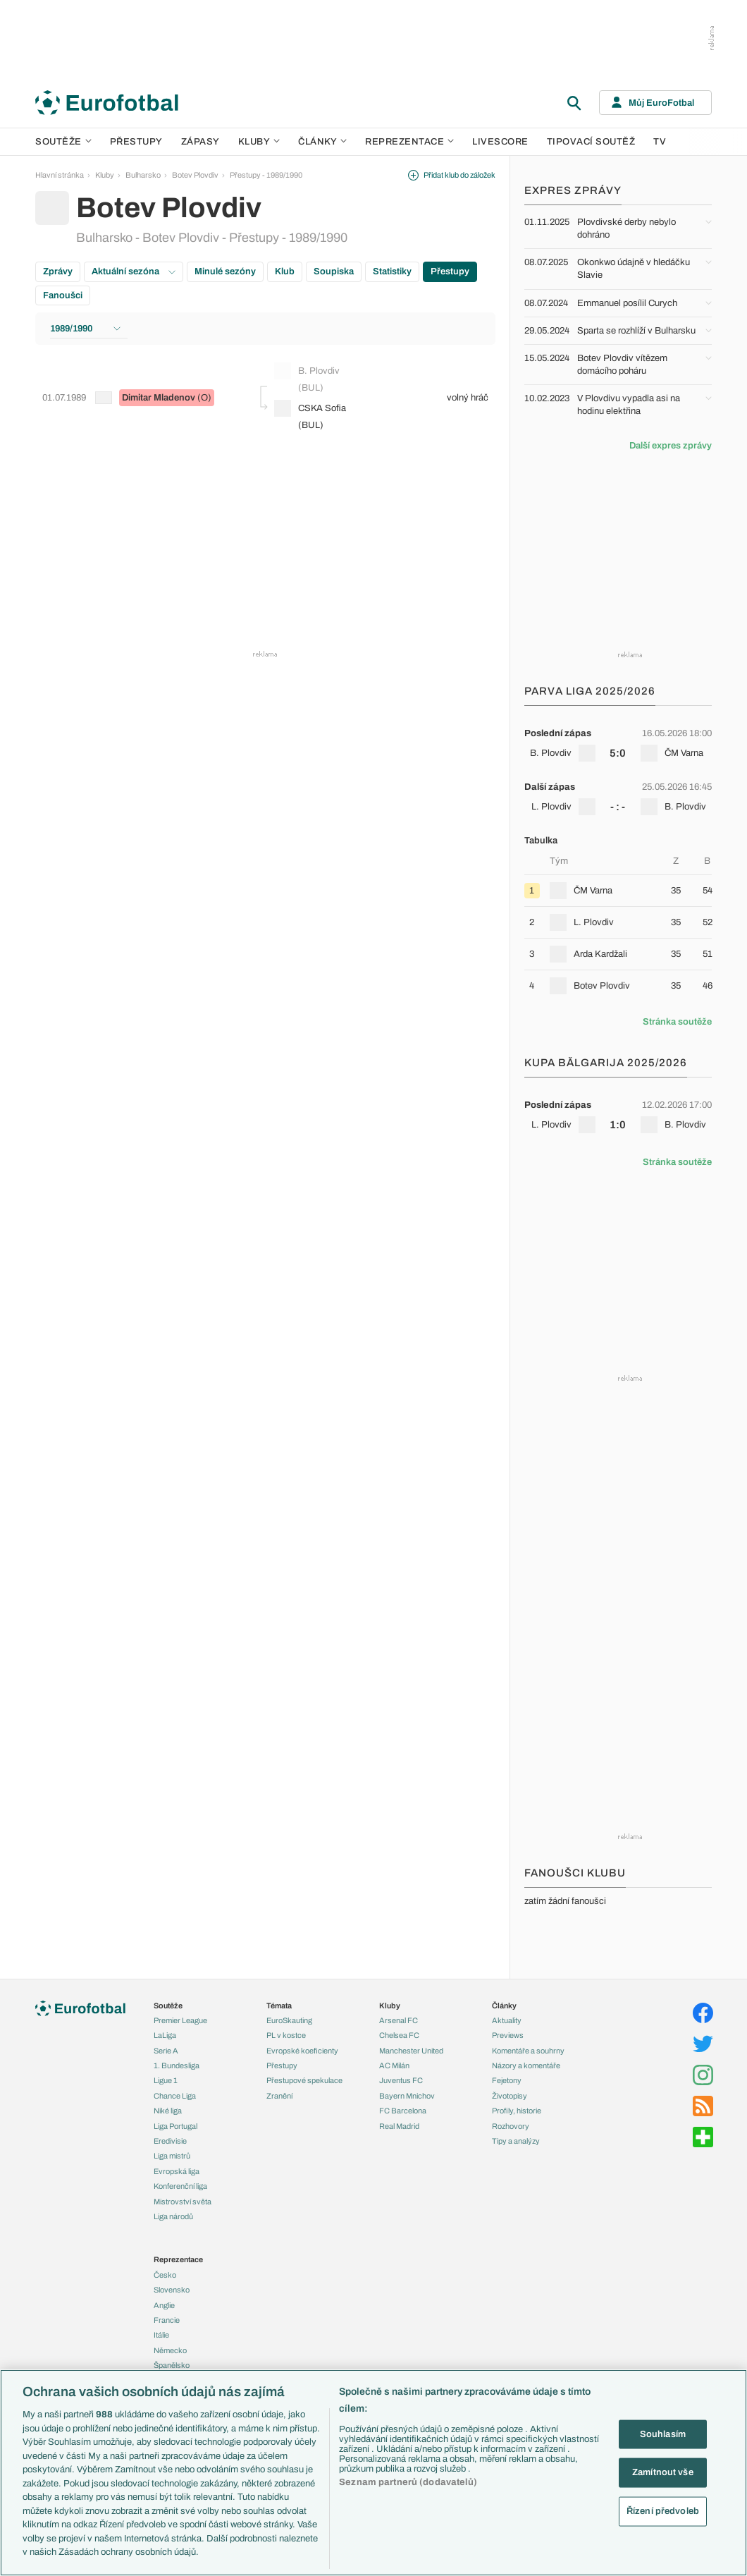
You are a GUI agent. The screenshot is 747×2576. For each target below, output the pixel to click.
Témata (279, 2005)
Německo (170, 2350)
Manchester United (411, 2050)
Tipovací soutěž (591, 142)
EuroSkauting (289, 2020)
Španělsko (172, 2365)
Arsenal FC (398, 2020)
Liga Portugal (175, 2126)
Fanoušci (62, 295)
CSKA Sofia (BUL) (310, 415)
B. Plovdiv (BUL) (307, 377)
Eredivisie (170, 2141)
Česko (165, 2275)
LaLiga (165, 2035)
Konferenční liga (180, 2186)
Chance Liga (175, 2096)
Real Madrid (399, 2126)
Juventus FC (401, 2080)
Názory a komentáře (526, 2065)
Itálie (161, 2335)
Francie (167, 2320)
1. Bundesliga (176, 2065)
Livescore (500, 142)
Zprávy (58, 271)
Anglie (164, 2305)
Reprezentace (409, 142)
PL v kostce (286, 2035)
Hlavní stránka (59, 175)
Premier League (180, 2020)
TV (659, 142)
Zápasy (200, 142)
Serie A (166, 2050)
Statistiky (392, 271)
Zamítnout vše (662, 2472)
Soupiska (334, 271)
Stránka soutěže (677, 1022)
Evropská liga (176, 2171)
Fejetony (506, 2080)
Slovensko (172, 2289)
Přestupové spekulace (304, 2080)
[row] (618, 743)
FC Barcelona (402, 2110)
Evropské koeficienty (302, 2050)
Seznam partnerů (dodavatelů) (408, 2482)
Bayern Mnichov (407, 2096)
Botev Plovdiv (195, 175)
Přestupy (136, 142)
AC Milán (394, 2065)
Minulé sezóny (225, 271)
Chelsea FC (399, 2035)
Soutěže (63, 142)
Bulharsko (143, 175)
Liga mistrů (172, 2155)
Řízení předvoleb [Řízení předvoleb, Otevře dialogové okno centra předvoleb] (662, 2510)
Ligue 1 (166, 2080)
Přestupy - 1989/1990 (266, 175)
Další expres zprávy (670, 446)
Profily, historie (516, 2110)
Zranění (279, 2096)
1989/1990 (85, 329)
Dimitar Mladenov (158, 398)
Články (504, 2005)
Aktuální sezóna (133, 271)
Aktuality (506, 2020)
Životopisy (509, 2096)
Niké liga (168, 2110)
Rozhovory (510, 2126)
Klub (285, 271)
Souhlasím (663, 2433)
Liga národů (173, 2216)
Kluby (259, 142)
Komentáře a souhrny (528, 2050)
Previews (508, 2035)
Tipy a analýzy (516, 2141)
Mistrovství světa (182, 2201)
